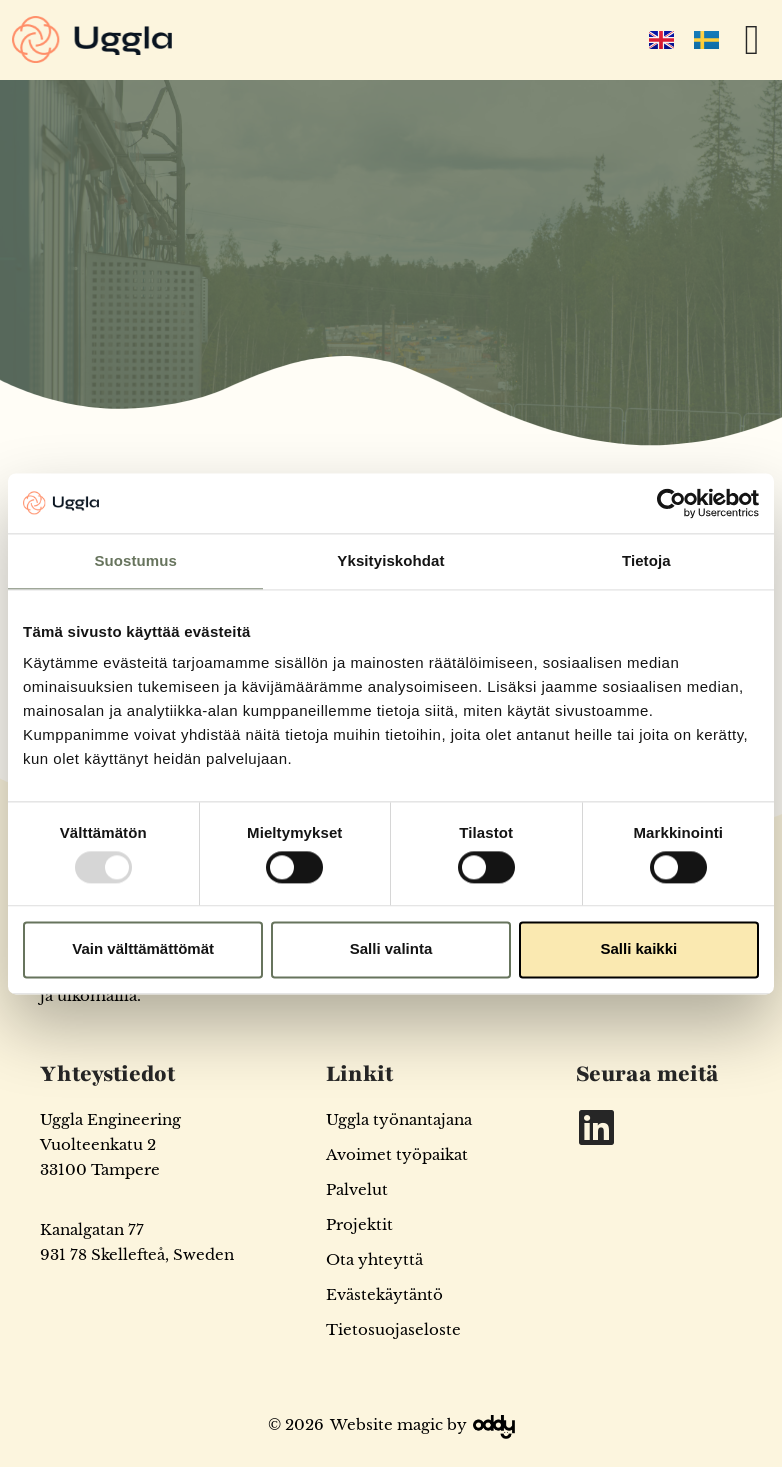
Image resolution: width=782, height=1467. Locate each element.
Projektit (359, 1224)
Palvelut (357, 1189)
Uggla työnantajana (399, 1119)
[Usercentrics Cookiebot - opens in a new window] (671, 503)
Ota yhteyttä (374, 1259)
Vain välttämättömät (143, 949)
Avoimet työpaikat (397, 1154)
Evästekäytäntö (384, 1294)
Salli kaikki (638, 949)
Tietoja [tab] (646, 560)
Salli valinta (391, 949)
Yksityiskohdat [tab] (390, 560)
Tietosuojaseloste (393, 1329)
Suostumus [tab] (135, 560)
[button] (752, 40)
